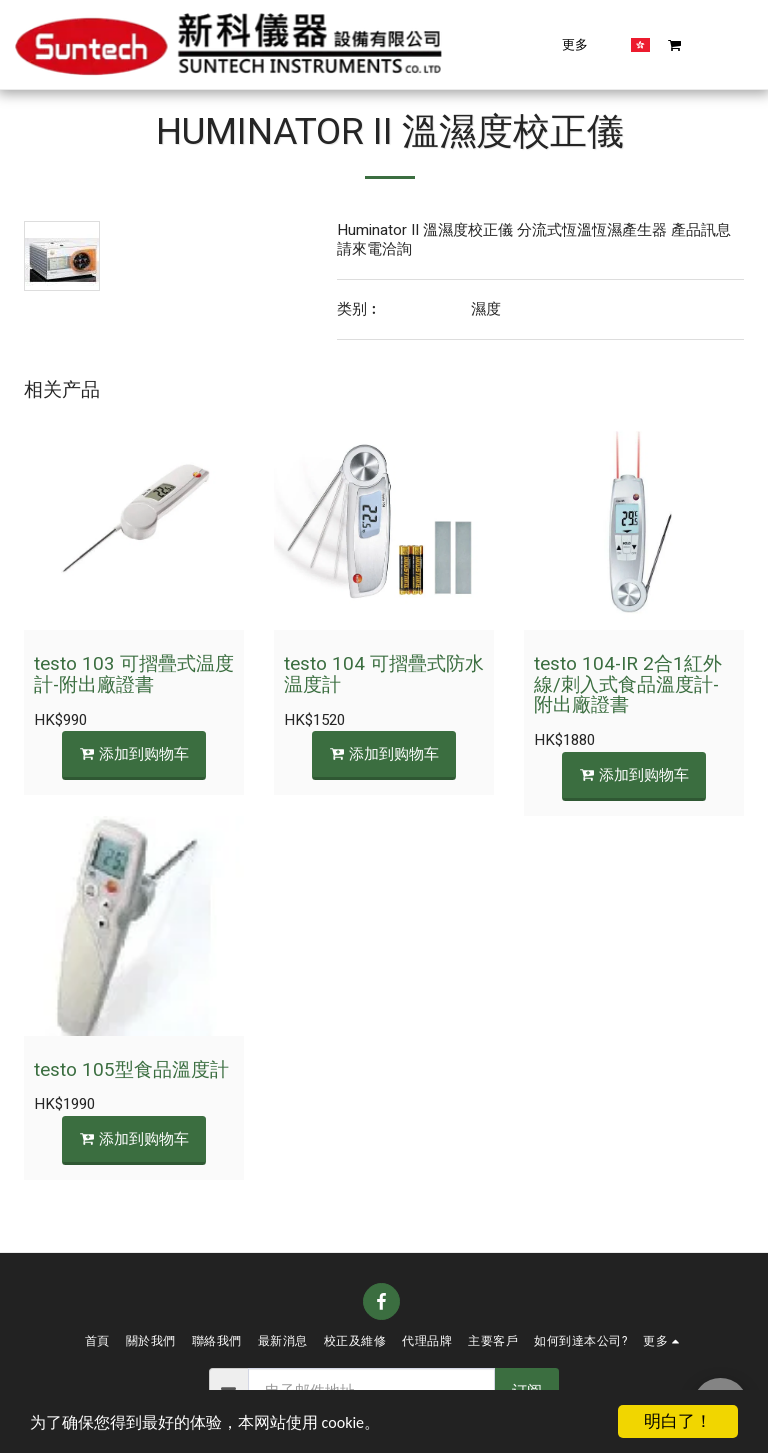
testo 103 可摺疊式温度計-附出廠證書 (134, 674)
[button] (550, 44)
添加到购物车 (134, 754)
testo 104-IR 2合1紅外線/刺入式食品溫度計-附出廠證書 (628, 684)
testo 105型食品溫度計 (131, 1070)
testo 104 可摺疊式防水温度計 (384, 674)
